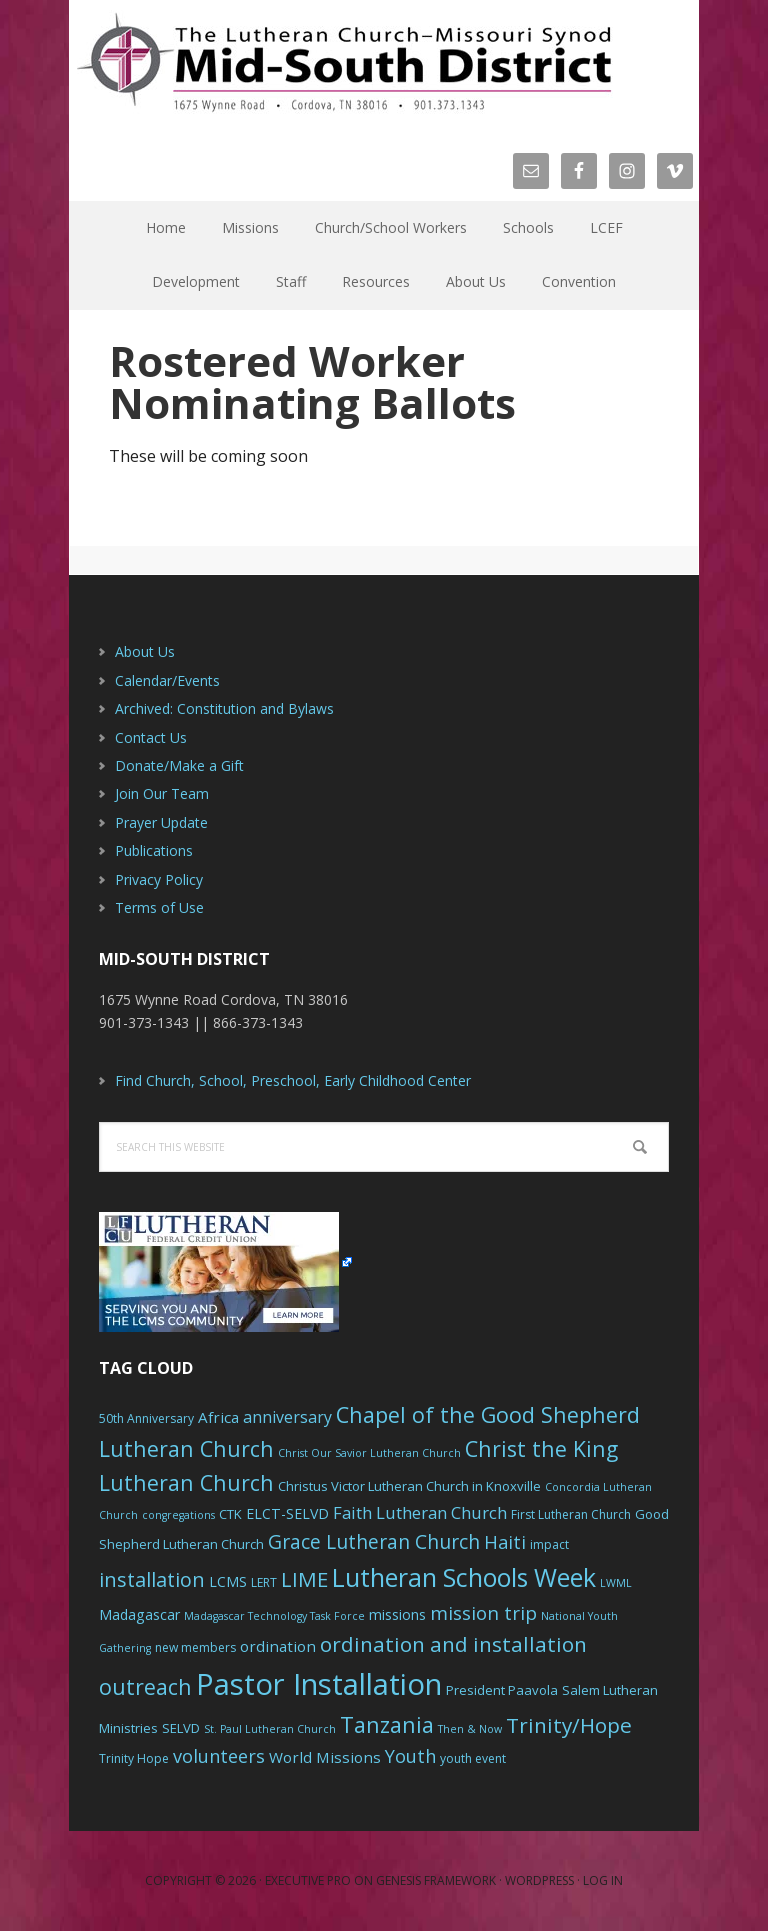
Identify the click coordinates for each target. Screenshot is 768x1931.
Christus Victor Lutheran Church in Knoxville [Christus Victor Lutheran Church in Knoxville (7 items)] (409, 1486)
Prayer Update (161, 822)
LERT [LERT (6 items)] (264, 1582)
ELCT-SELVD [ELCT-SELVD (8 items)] (287, 1513)
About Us (145, 651)
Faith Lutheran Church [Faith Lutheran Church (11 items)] (420, 1512)
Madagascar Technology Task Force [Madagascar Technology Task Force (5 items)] (274, 1616)
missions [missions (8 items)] (397, 1614)
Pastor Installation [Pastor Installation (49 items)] (319, 1684)
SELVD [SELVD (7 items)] (181, 1728)
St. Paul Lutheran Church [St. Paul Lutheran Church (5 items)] (270, 1729)
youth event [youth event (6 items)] (473, 1758)
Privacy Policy (159, 879)
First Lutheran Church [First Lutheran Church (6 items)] (571, 1514)
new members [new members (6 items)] (195, 1647)
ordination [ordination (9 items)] (278, 1646)
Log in (603, 1880)
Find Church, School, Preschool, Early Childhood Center (293, 1080)
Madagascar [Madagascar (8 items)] (139, 1614)
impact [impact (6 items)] (549, 1544)
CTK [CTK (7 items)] (230, 1514)
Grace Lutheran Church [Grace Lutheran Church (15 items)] (374, 1541)
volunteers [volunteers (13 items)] (219, 1756)
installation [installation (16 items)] (152, 1579)
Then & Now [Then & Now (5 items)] (470, 1729)
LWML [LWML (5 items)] (616, 1583)
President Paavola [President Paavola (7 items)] (502, 1690)
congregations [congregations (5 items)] (178, 1515)
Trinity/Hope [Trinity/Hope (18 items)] (569, 1725)
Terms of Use (159, 907)
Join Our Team (162, 793)
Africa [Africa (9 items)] (218, 1417)
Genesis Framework (436, 1880)
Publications (154, 850)
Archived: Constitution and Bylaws (224, 708)
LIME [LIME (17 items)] (304, 1579)
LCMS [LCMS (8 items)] (228, 1581)
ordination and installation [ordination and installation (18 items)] (453, 1644)
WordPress (539, 1880)
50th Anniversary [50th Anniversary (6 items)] (146, 1418)
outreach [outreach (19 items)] (145, 1686)
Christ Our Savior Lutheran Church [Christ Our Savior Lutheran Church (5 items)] (369, 1453)
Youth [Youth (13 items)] (410, 1756)
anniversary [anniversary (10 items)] (287, 1417)
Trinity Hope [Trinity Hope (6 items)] (134, 1758)
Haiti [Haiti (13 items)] (505, 1542)
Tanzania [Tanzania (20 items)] (387, 1724)
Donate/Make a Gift (179, 765)
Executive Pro (308, 1880)
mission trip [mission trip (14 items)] (483, 1613)
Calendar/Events (167, 680)
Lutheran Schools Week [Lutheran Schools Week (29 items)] (464, 1577)
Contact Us (151, 737)
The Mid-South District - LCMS (344, 62)
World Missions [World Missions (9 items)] (325, 1757)
